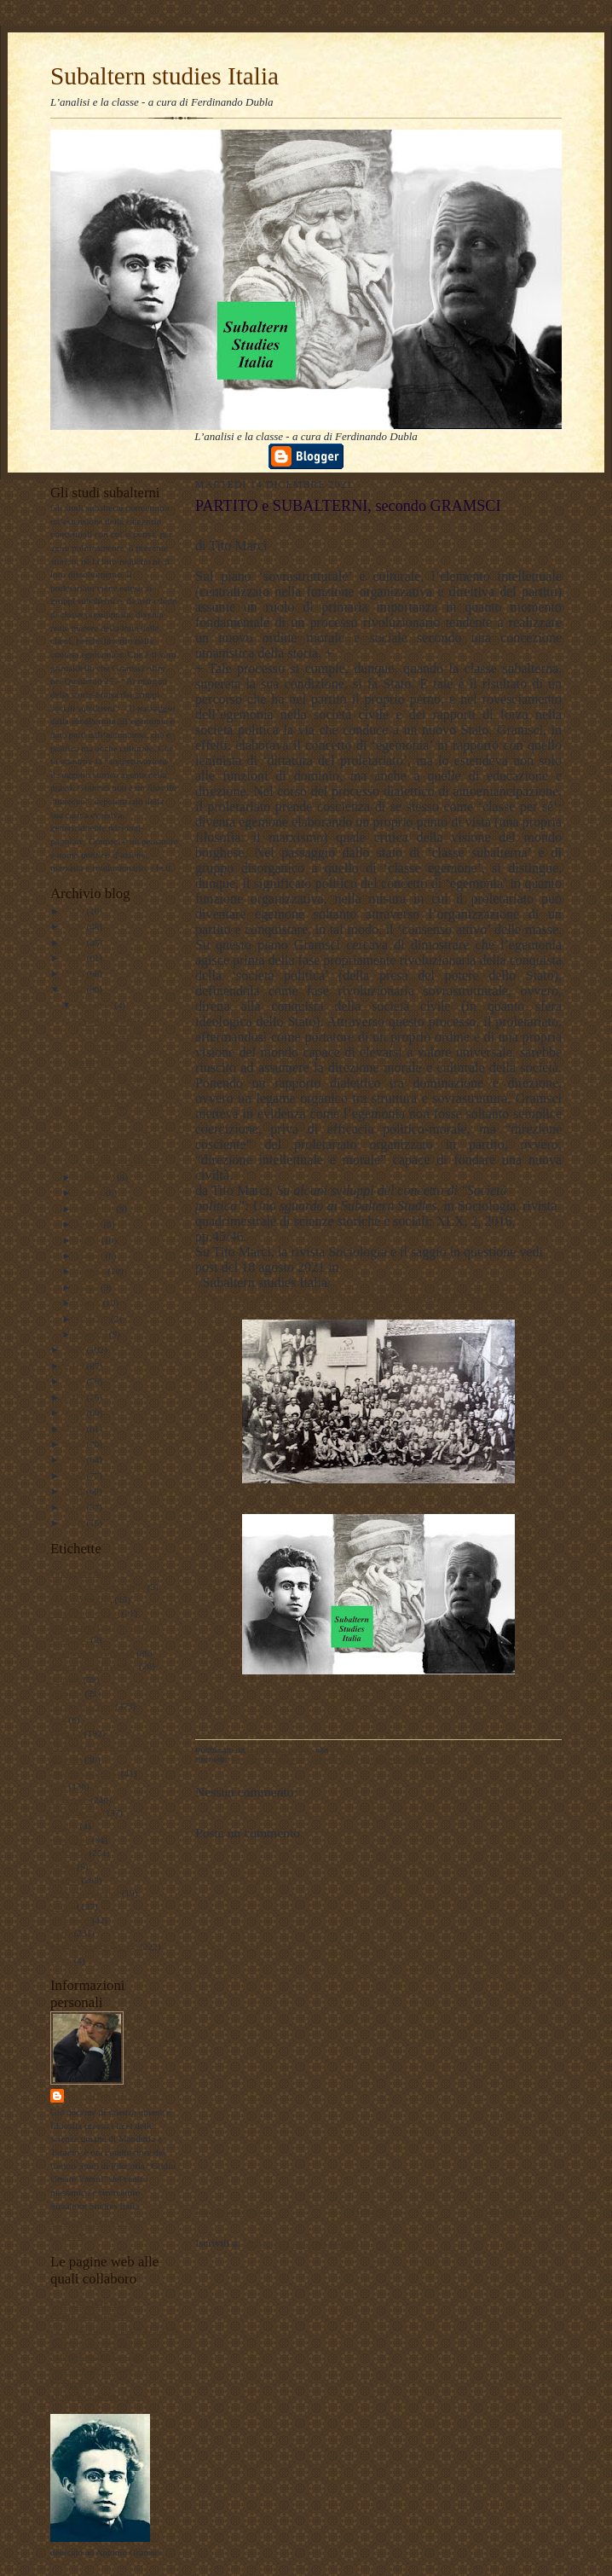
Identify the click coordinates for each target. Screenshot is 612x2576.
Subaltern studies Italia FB (101, 2343)
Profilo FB (70, 2383)
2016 (75, 1412)
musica (64, 1826)
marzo (90, 1302)
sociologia (69, 1920)
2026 (75, 911)
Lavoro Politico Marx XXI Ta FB (114, 2329)
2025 (75, 926)
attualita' (66, 1693)
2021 (75, 989)
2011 (75, 1491)
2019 (75, 1366)
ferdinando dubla (118, 2095)
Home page (377, 2211)
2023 (75, 958)
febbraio (94, 1319)
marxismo (69, 1800)
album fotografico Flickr (97, 2396)
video (61, 1960)
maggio (92, 1271)
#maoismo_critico (84, 1613)
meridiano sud (77, 1812)
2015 (75, 1429)
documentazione (81, 1706)
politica (64, 1880)
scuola (62, 1906)
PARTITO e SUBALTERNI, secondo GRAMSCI (119, 1076)
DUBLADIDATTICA (92, 2316)
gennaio (93, 1334)
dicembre (95, 1005)
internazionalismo (84, 1773)
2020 (75, 1349)
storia (61, 1933)
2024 (75, 942)
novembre (97, 1177)
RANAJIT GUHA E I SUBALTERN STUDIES (115, 1034)
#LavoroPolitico (81, 1599)
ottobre (91, 1192)
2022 (75, 973)
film (58, 1719)
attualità (65, 1679)
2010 (75, 1507)
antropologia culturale (92, 1653)
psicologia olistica (84, 1893)
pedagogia (69, 1840)
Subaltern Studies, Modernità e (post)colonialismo (116, 1147)
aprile (89, 1287)
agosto (90, 1224)
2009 (75, 1522)
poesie (62, 1866)
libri (58, 1786)
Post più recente (230, 2211)
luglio (89, 1240)
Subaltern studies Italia (164, 76)
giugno (91, 1255)
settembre (96, 1209)
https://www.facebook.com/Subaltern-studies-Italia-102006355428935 (351, 1297)
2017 (75, 1397)
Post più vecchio (525, 2211)
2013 (75, 1459)
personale (68, 1853)
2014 (75, 1444)
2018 (75, 1381)
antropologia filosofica (93, 1666)
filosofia (66, 1733)
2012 (75, 1476)
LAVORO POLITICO (92, 2303)
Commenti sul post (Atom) (302, 2243)
